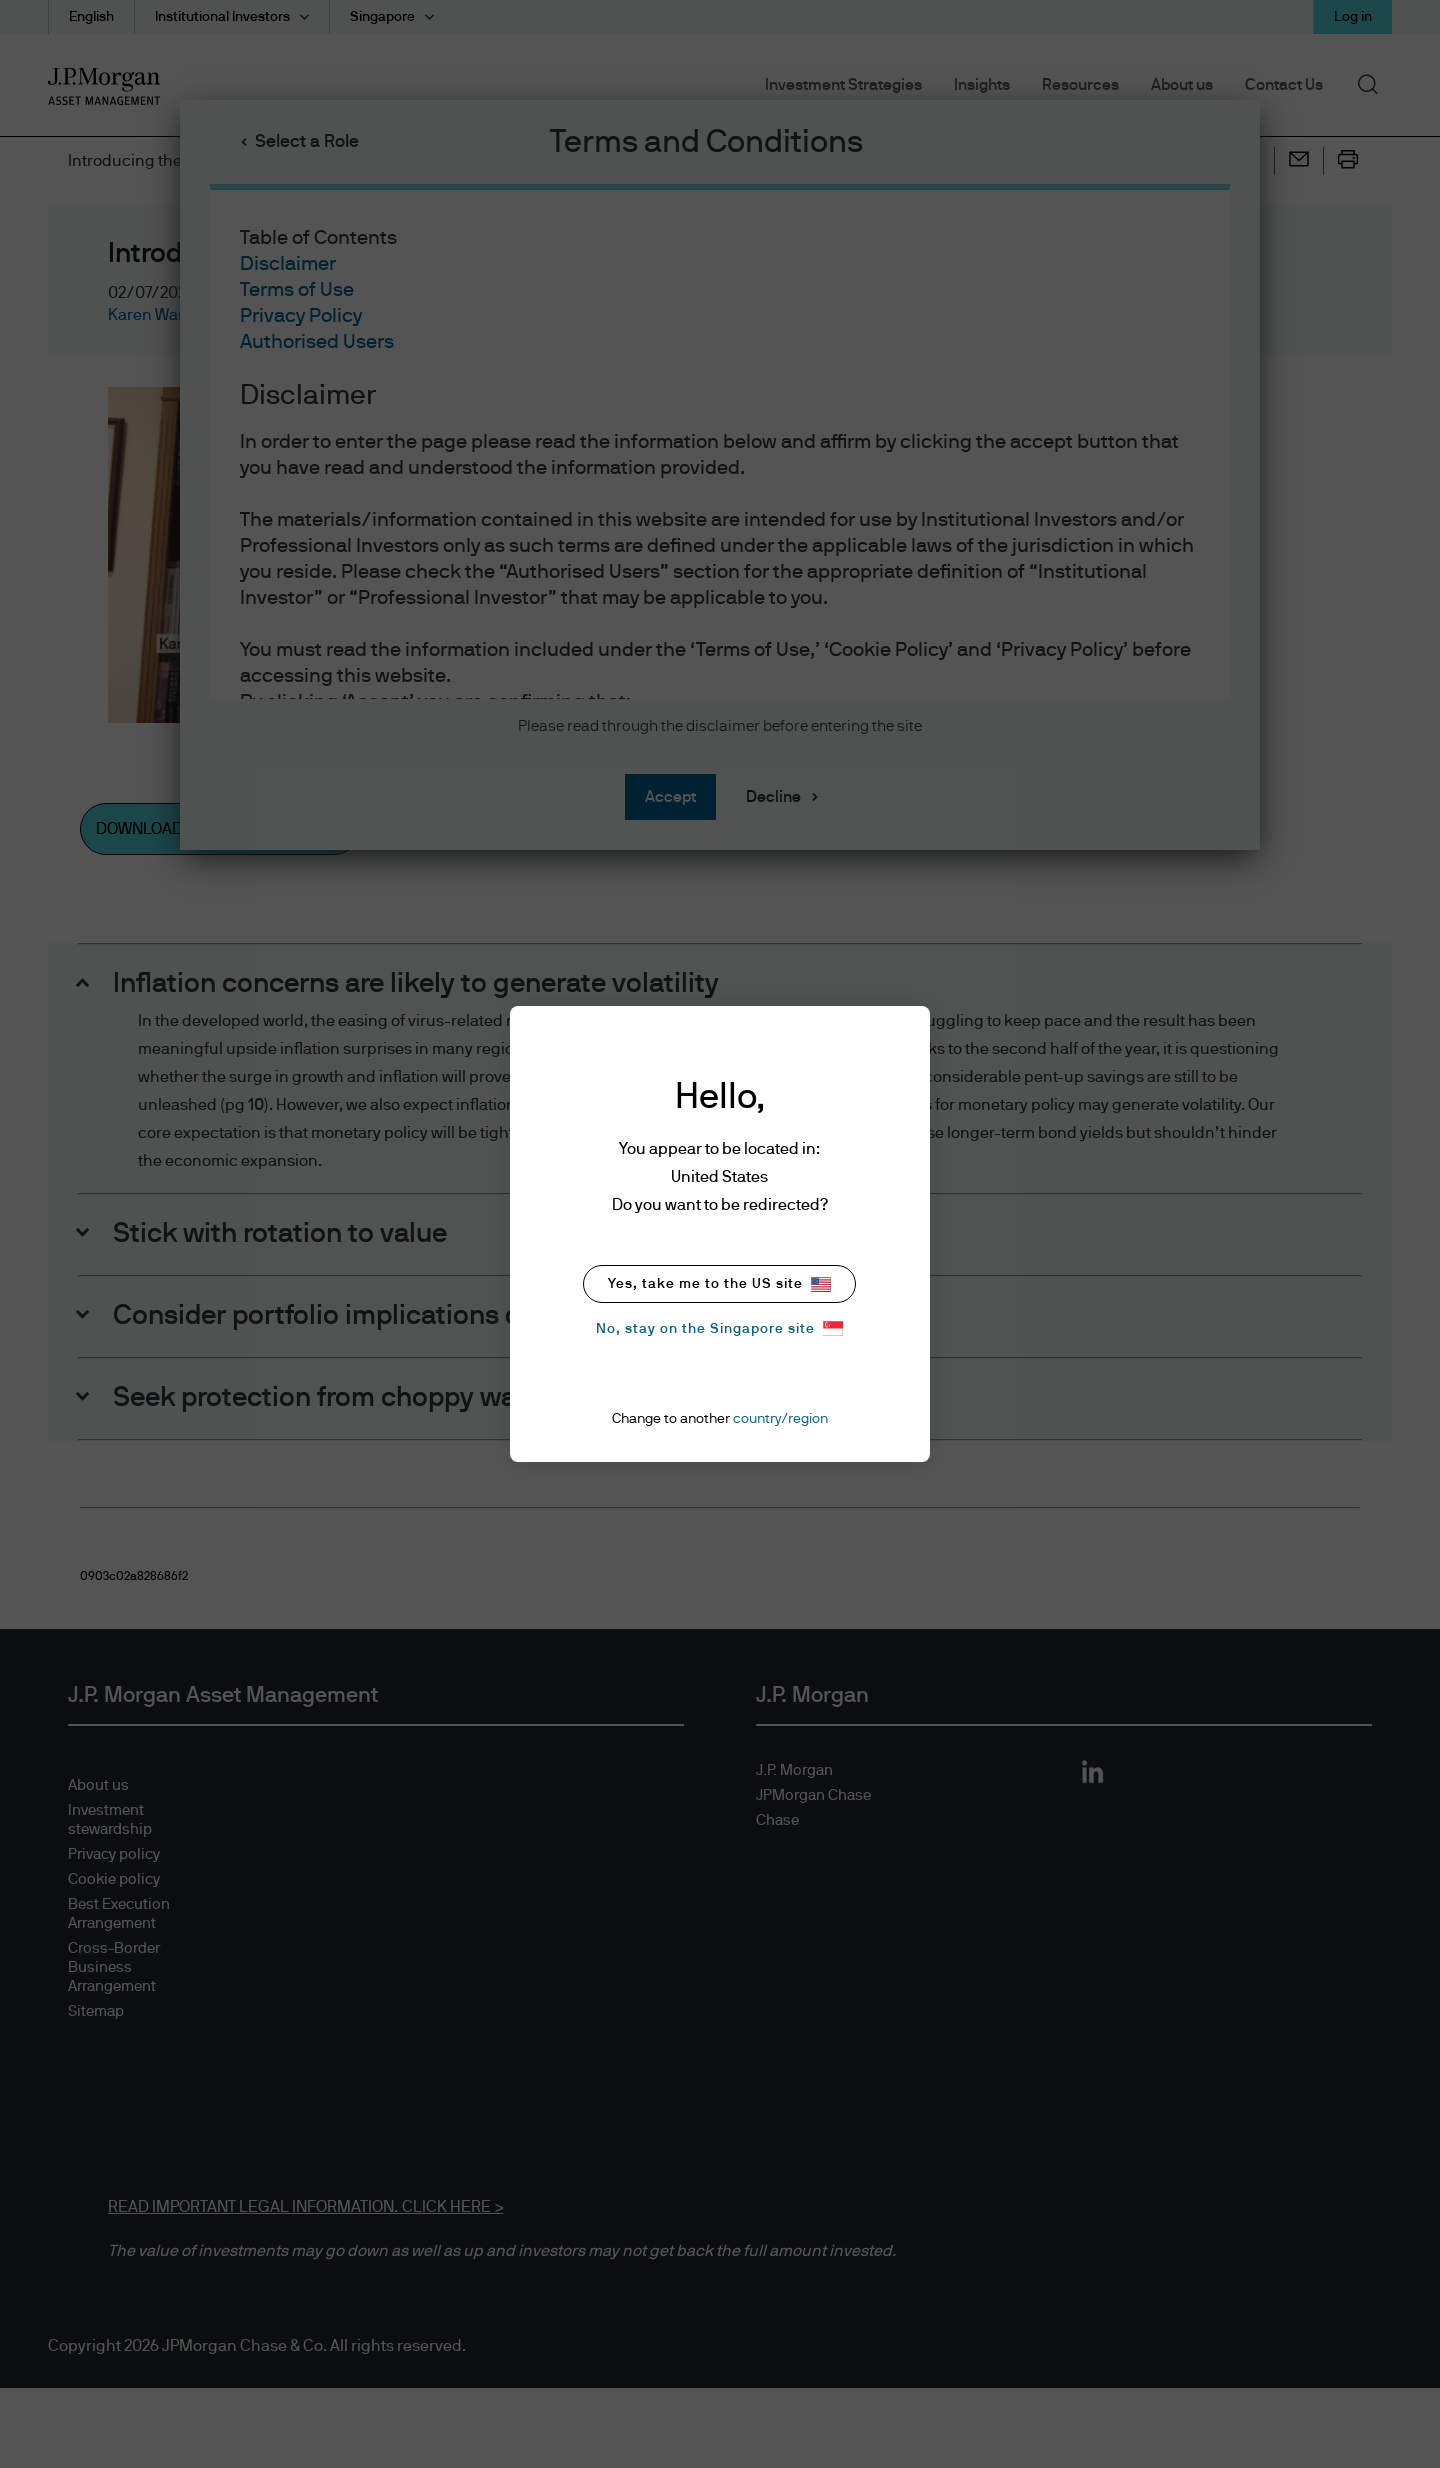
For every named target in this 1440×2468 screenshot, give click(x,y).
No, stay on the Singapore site (719, 1328)
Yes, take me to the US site (719, 1284)
